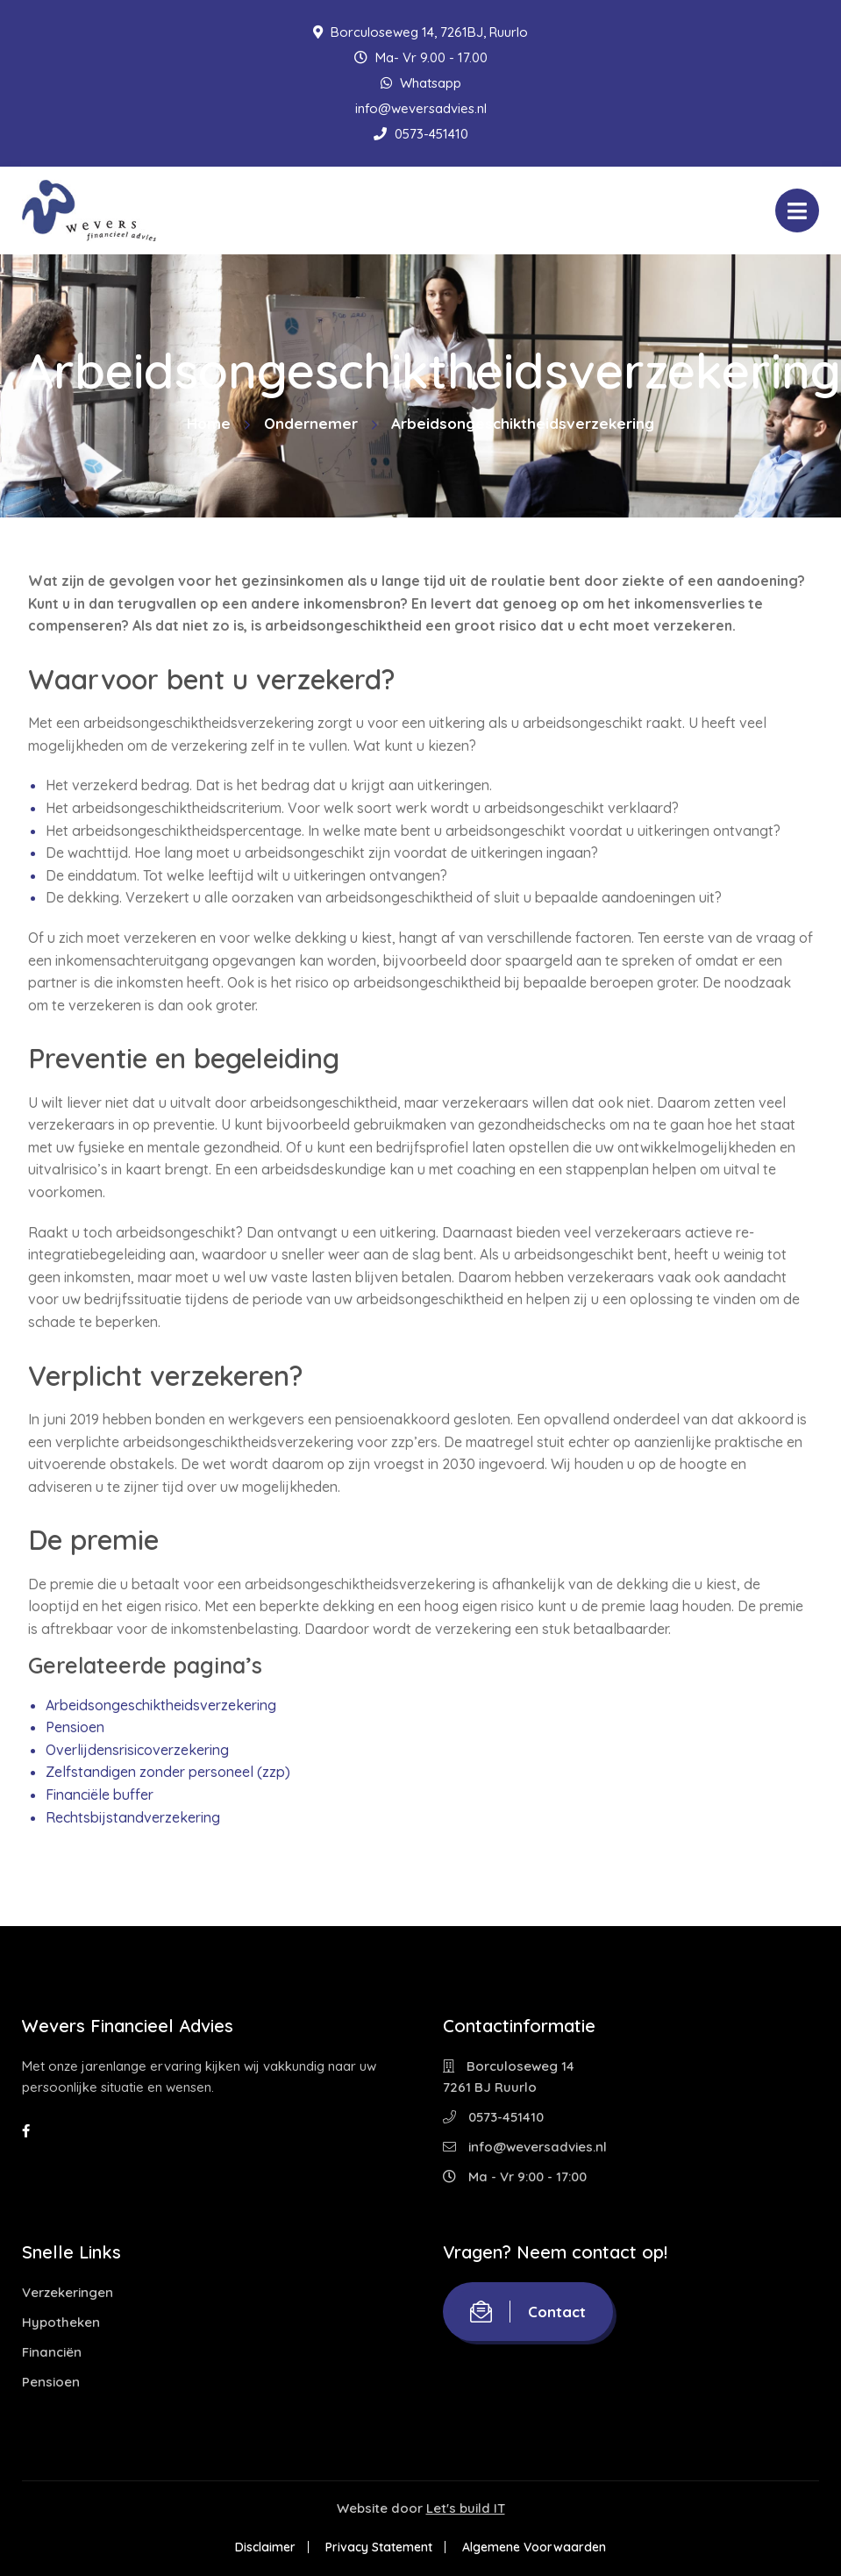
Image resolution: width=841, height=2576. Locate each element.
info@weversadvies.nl (421, 108)
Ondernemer (311, 423)
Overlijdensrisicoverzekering (137, 1750)
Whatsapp (421, 83)
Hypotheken (61, 2322)
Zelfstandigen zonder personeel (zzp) (168, 1771)
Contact (528, 2312)
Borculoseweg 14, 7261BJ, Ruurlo (420, 32)
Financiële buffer (99, 1794)
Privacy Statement (378, 2547)
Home (209, 423)
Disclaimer (265, 2547)
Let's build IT (465, 2508)
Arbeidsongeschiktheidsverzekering (161, 1705)
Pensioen (75, 1727)
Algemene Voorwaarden (534, 2547)
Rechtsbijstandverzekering (133, 1817)
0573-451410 (421, 133)
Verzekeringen (67, 2292)
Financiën (52, 2352)
